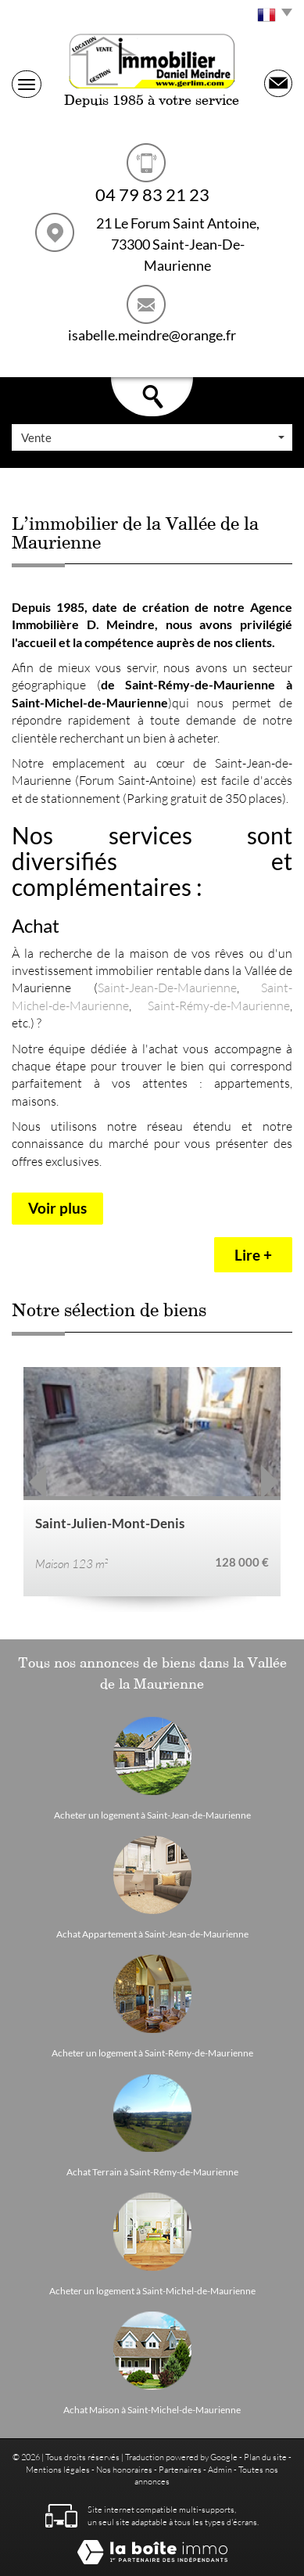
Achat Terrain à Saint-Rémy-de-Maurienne (152, 2172)
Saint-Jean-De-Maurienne (167, 987)
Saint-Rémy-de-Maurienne (219, 1005)
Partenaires (180, 2469)
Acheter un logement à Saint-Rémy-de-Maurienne (152, 2053)
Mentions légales (58, 2469)
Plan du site (265, 2457)
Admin (220, 2469)
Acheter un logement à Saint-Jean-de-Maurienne (152, 1815)
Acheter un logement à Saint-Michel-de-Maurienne (152, 2291)
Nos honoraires (124, 2469)
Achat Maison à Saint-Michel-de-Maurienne (152, 2410)
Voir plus (57, 1208)
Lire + (253, 1255)
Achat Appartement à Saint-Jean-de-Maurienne (152, 1934)
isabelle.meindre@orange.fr (152, 335)
